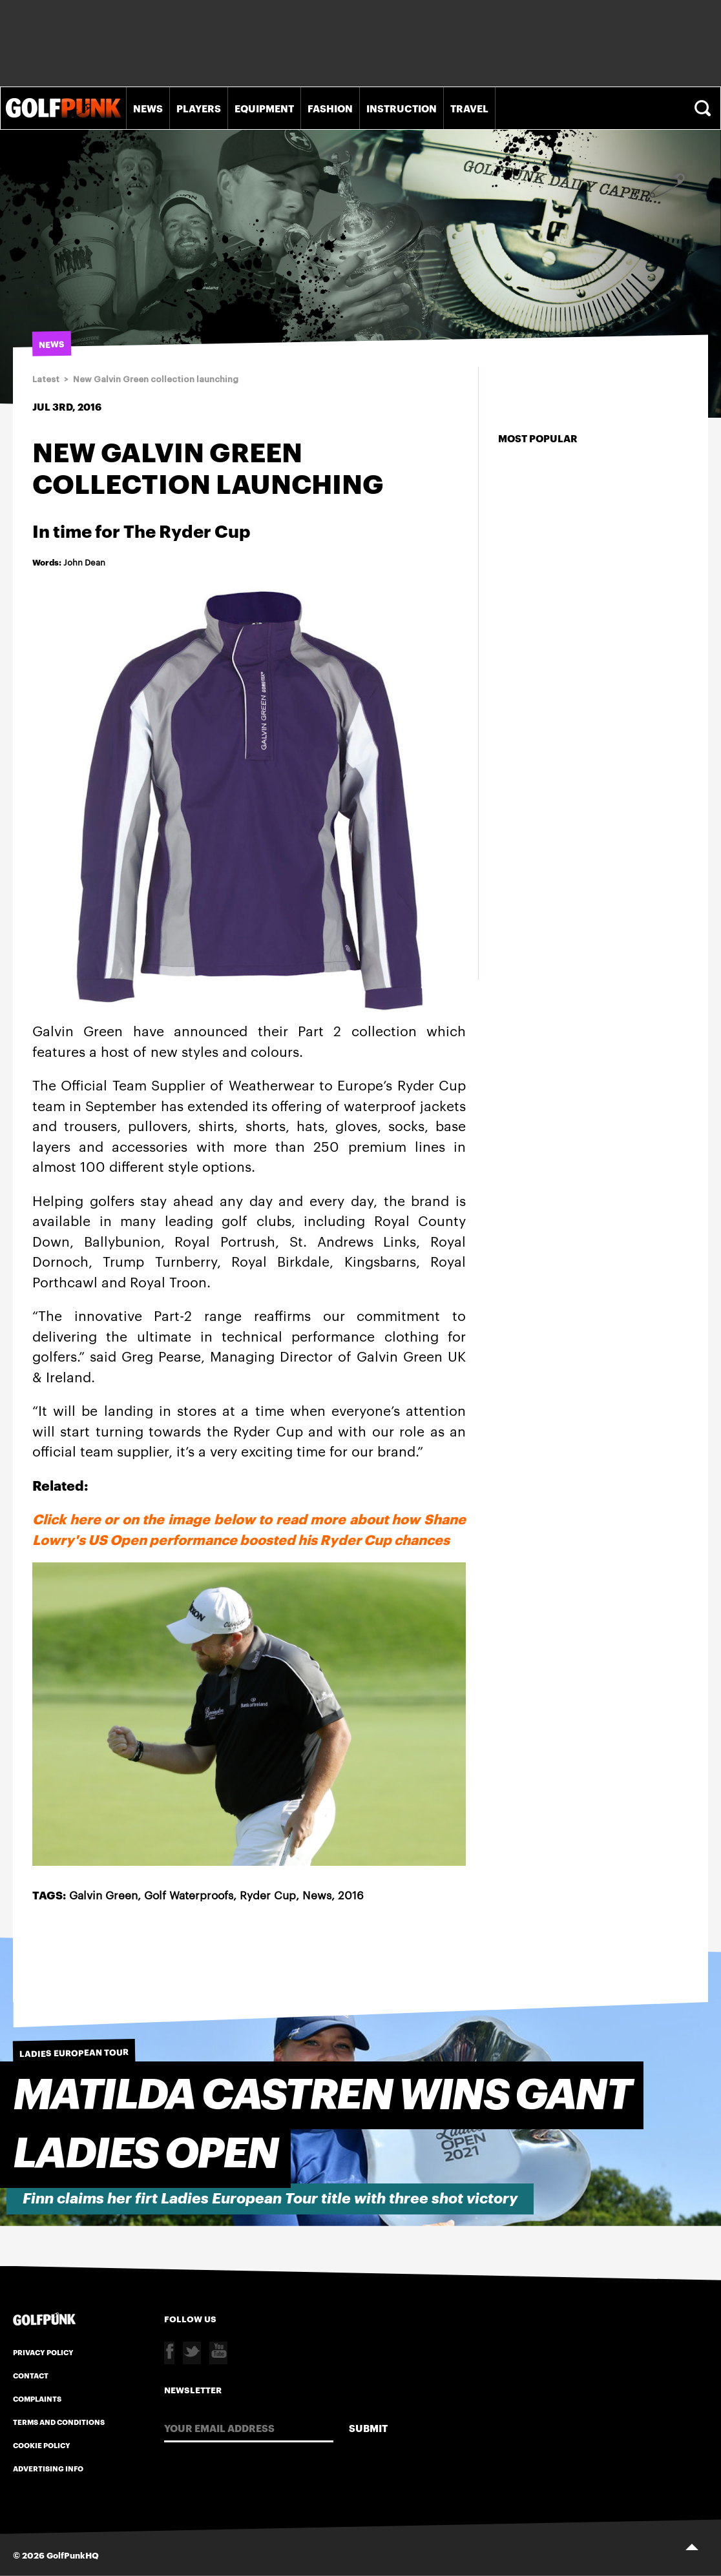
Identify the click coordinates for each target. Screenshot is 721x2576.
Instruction (401, 107)
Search (704, 108)
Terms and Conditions (59, 2422)
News (148, 107)
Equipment (264, 107)
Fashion (330, 107)
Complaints (37, 2398)
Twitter (192, 2353)
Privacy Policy (43, 2352)
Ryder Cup (268, 1894)
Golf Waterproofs (188, 1894)
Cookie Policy (41, 2445)
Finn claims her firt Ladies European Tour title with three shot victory (270, 2198)
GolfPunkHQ (73, 2555)
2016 (351, 1894)
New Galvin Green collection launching (155, 379)
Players (198, 107)
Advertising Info (48, 2468)
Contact (30, 2375)
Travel (469, 107)
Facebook (169, 2353)
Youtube (218, 2353)
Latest (45, 379)
